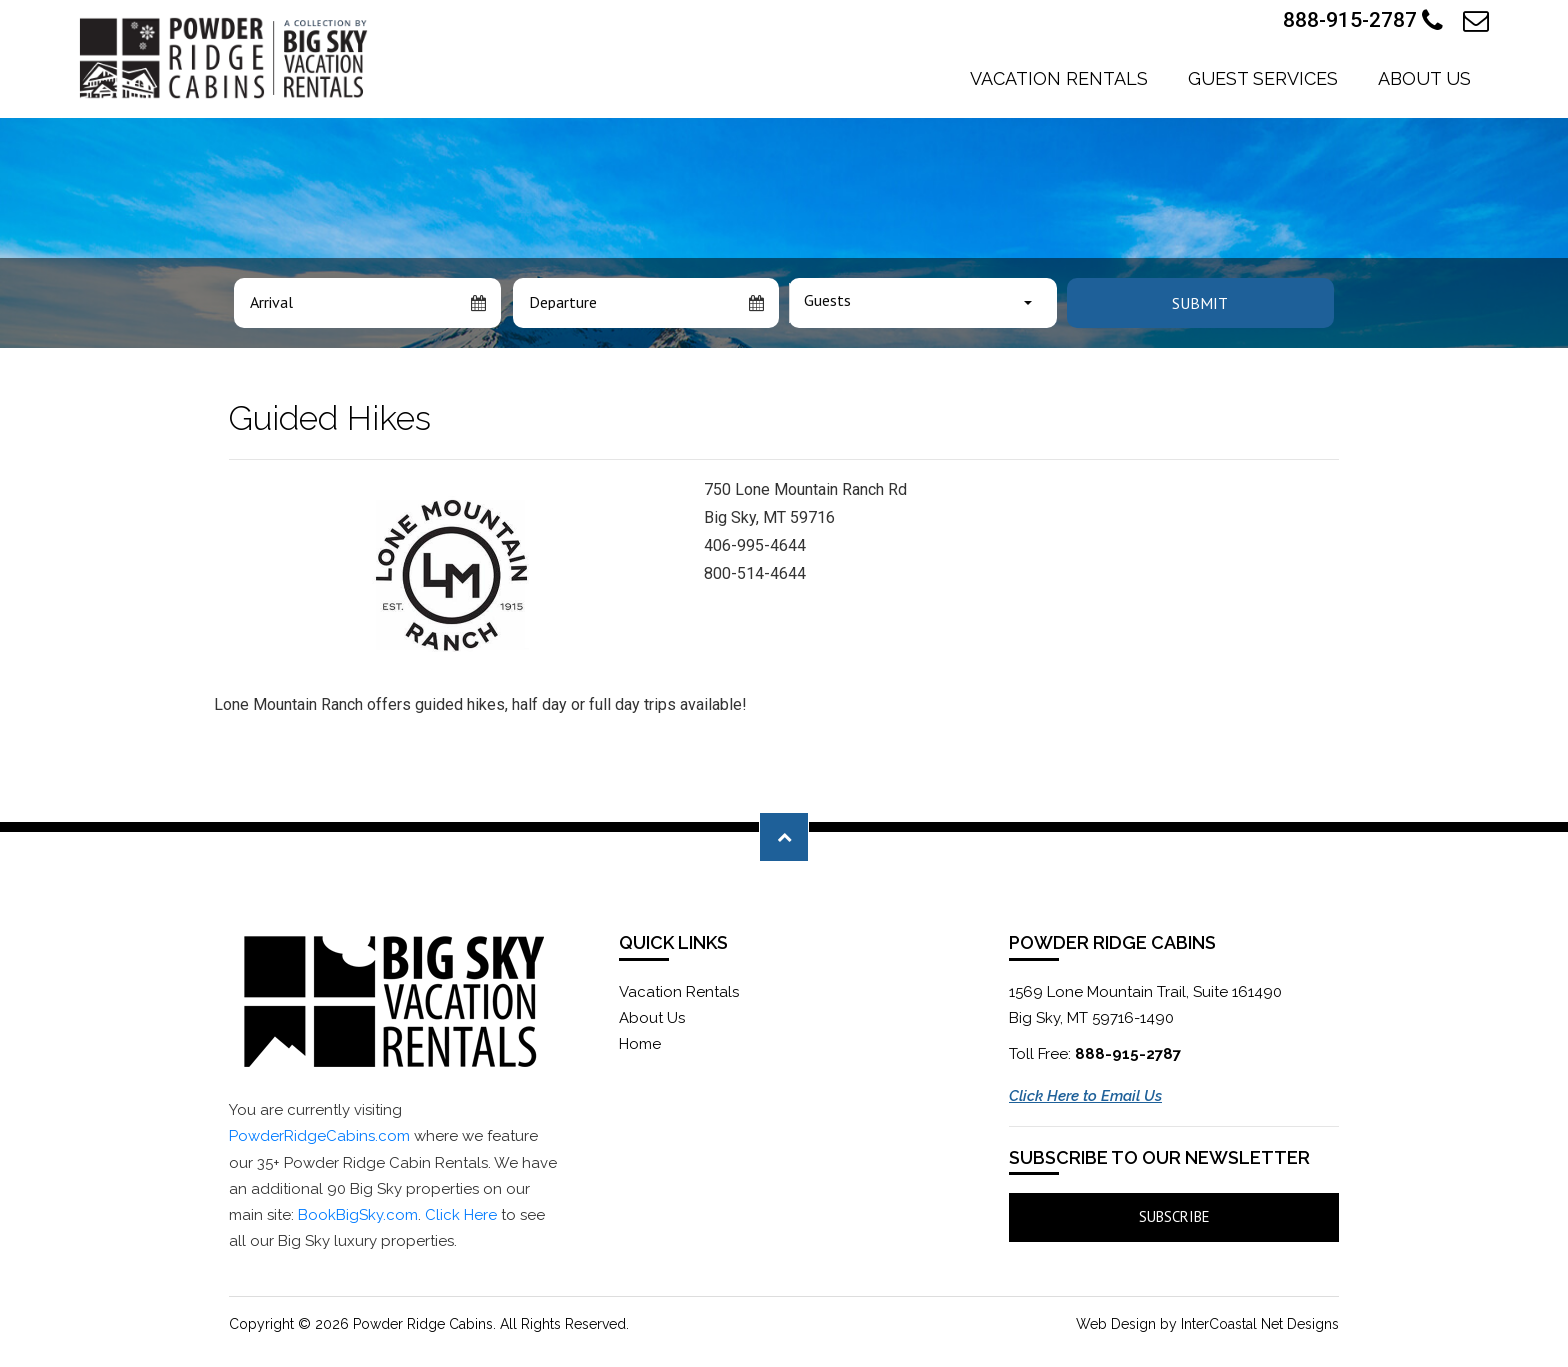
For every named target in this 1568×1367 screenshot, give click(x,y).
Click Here (461, 1215)
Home (640, 1044)
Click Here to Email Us (1085, 1096)
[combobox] (923, 303)
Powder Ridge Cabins (226, 58)
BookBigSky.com (358, 1215)
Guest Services (1263, 78)
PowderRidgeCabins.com (319, 1136)
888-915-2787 (1363, 21)
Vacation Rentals (1059, 78)
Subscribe (1174, 1216)
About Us (1424, 78)
